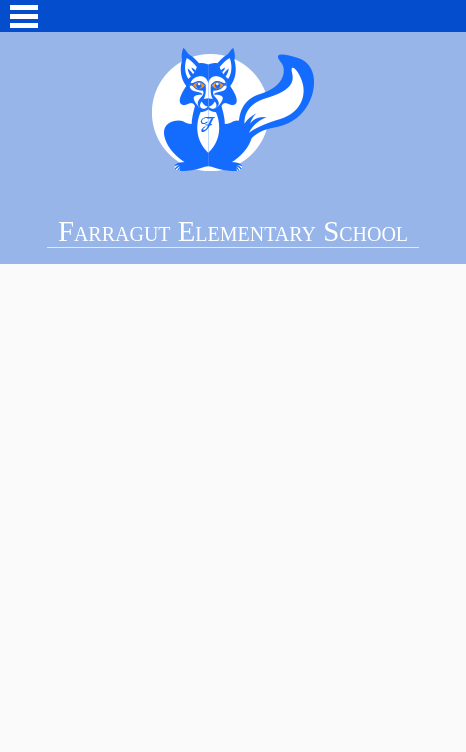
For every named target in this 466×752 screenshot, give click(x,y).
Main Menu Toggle (24, 16)
